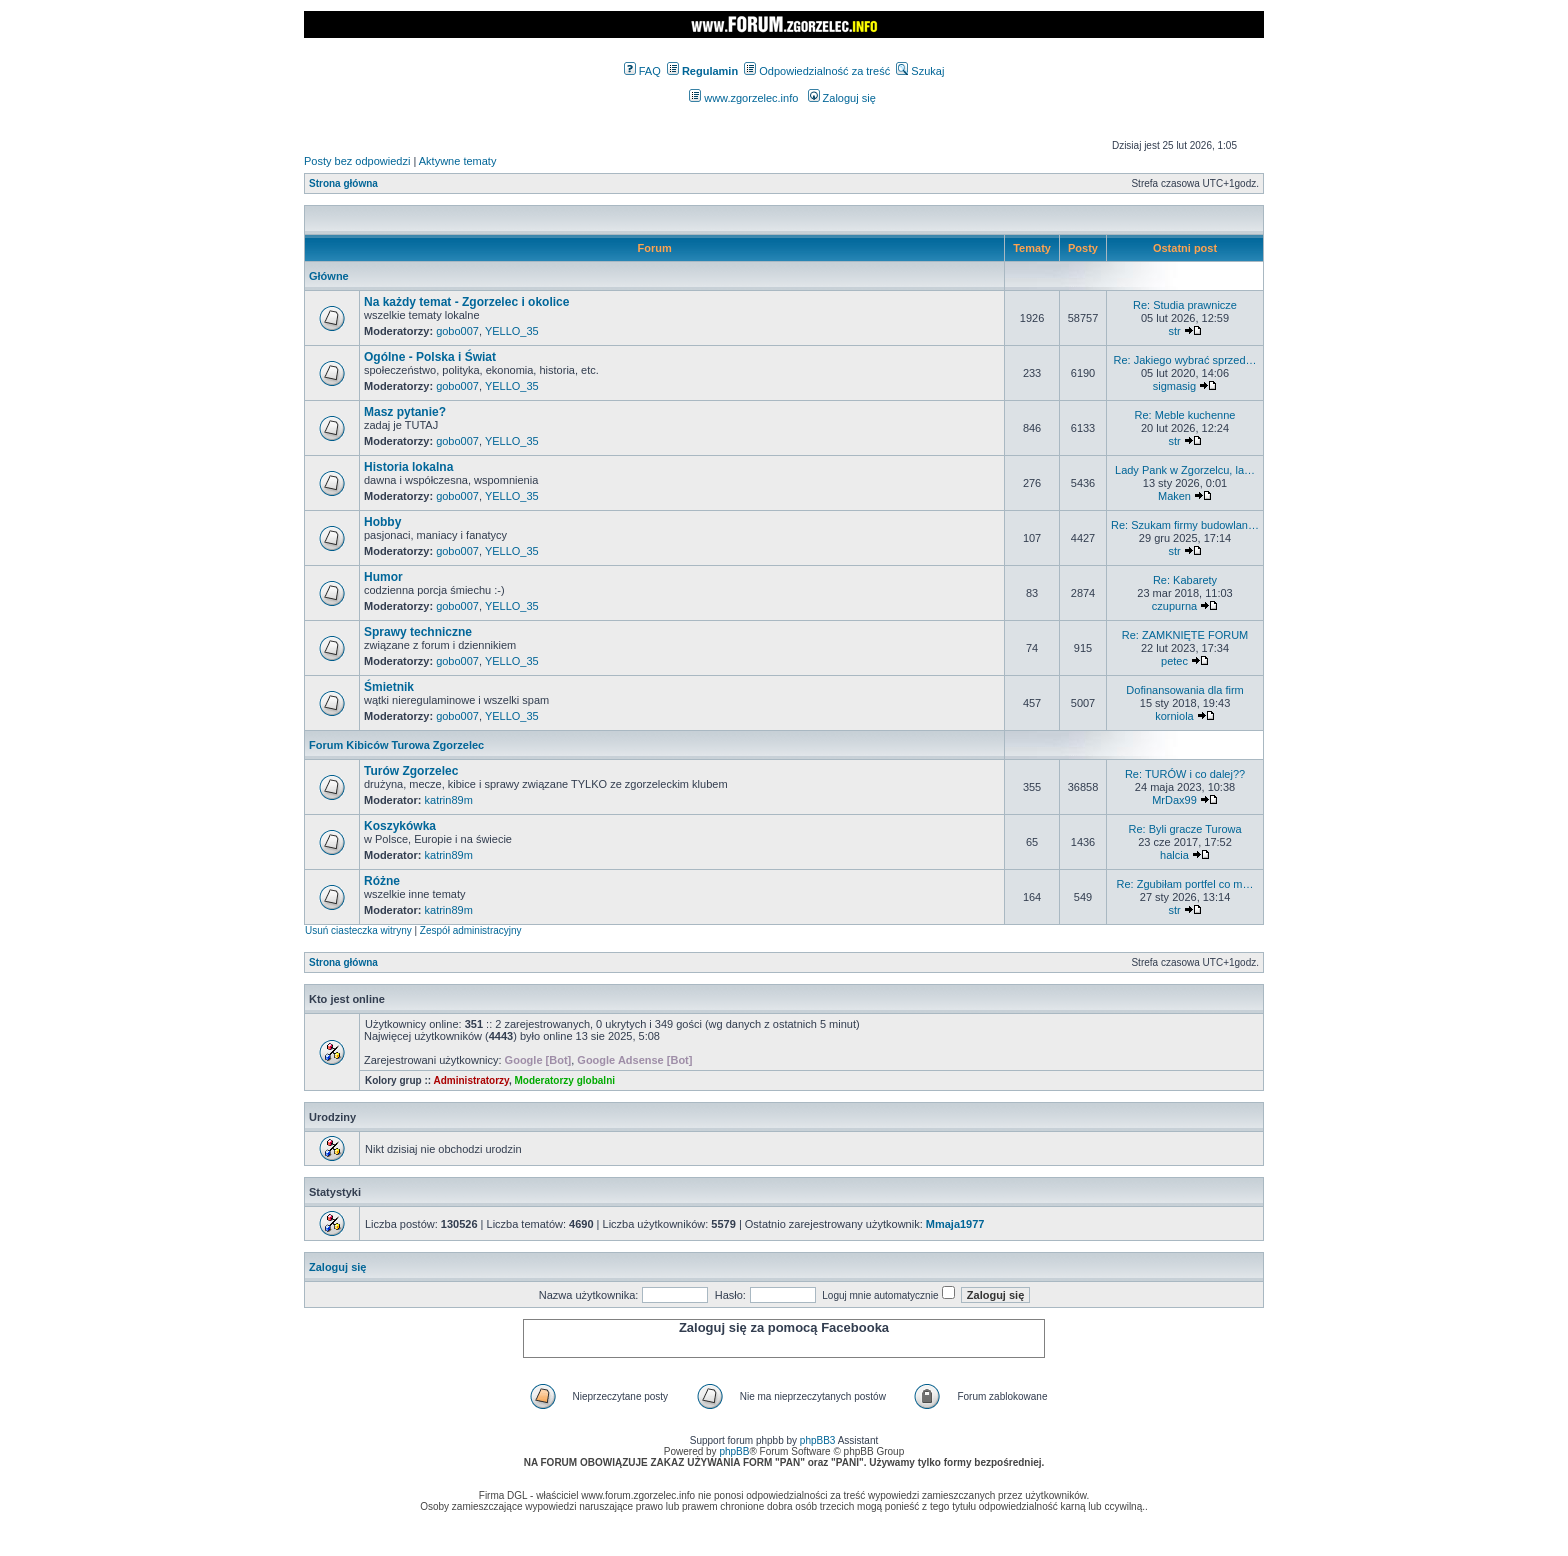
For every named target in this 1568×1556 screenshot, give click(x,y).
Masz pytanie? (405, 412)
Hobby (382, 522)
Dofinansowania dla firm (1184, 690)
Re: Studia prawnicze (1185, 305)
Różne (382, 881)
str (1174, 331)
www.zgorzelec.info (743, 98)
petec (1174, 661)
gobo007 (457, 331)
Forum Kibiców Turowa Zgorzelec (396, 745)
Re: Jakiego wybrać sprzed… (1184, 360)
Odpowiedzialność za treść (817, 71)
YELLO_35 (512, 331)
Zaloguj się (842, 98)
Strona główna (343, 183)
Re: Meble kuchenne (1185, 415)
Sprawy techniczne (418, 632)
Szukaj (920, 71)
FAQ (642, 71)
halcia (1174, 855)
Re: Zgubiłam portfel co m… (1185, 884)
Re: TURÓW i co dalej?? (1185, 774)
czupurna (1174, 606)
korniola (1174, 716)
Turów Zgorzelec (411, 771)
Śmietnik (389, 687)
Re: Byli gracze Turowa (1184, 829)
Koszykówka (400, 826)
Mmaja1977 (955, 1224)
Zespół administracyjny (471, 930)
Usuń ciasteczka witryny (358, 930)
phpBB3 (818, 1440)
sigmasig (1174, 386)
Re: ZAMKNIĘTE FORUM (1185, 635)
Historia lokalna (408, 467)
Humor (383, 577)
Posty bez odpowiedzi (357, 161)
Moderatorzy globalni (564, 1080)
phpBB (734, 1451)
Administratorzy (471, 1080)
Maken (1174, 496)
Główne (329, 276)
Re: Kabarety (1185, 580)
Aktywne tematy (458, 161)
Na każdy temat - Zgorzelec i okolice (466, 302)
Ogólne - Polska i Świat (430, 357)
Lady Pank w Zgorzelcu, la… (1185, 470)
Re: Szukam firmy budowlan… (1185, 525)
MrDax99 (1174, 800)
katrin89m (449, 800)
